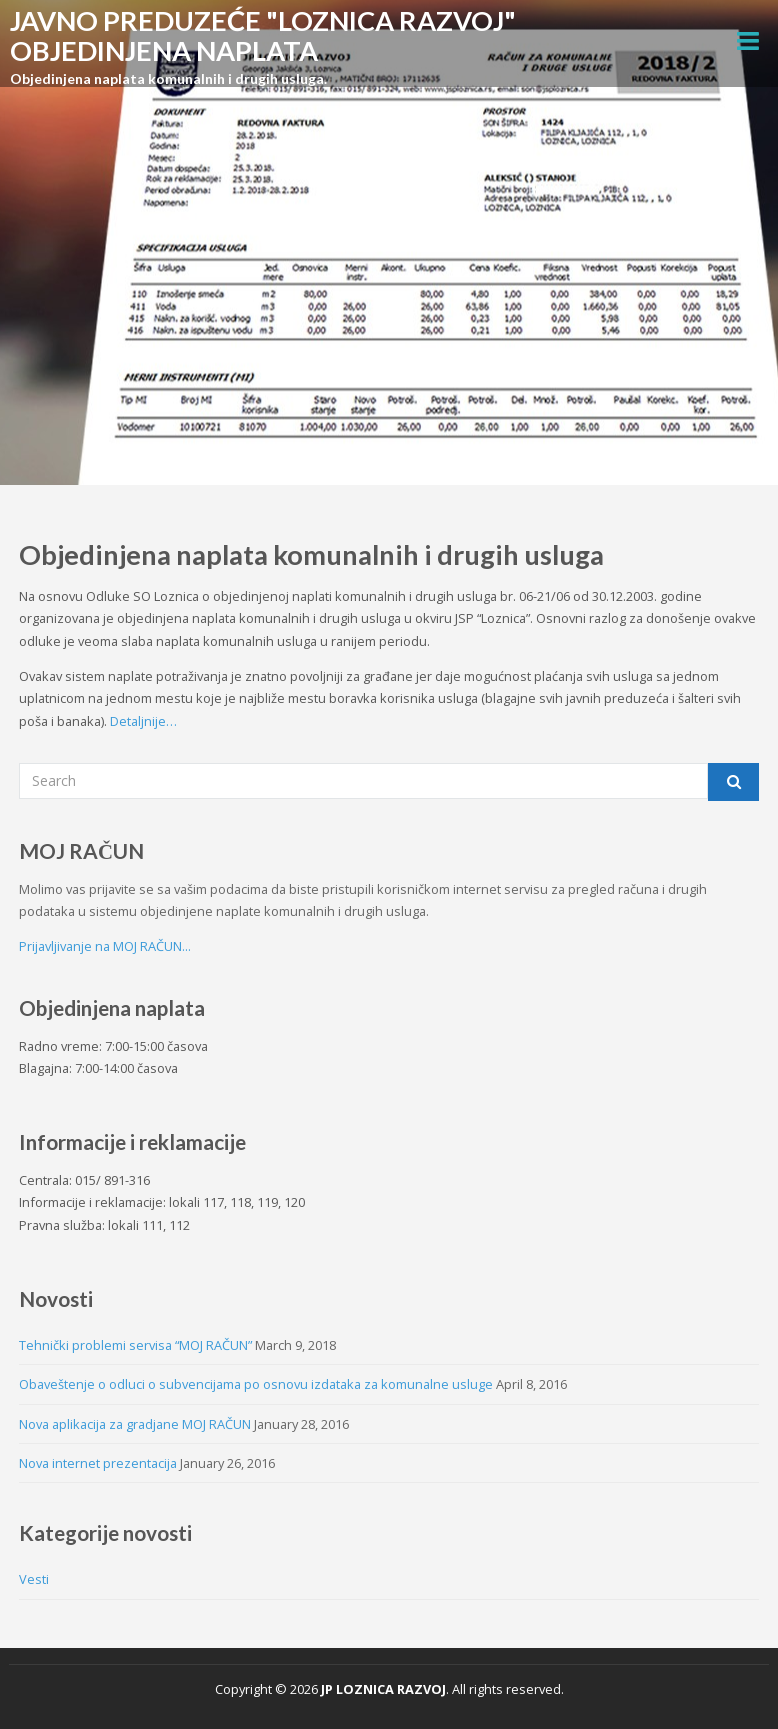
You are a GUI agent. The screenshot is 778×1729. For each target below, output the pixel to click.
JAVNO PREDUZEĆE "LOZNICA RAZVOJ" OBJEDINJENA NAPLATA (263, 35)
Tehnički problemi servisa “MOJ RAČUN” (135, 1345)
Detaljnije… (142, 721)
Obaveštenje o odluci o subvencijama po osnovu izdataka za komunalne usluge (256, 1384)
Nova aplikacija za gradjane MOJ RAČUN (135, 1424)
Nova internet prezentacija (98, 1463)
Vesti (34, 1579)
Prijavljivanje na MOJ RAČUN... (105, 946)
